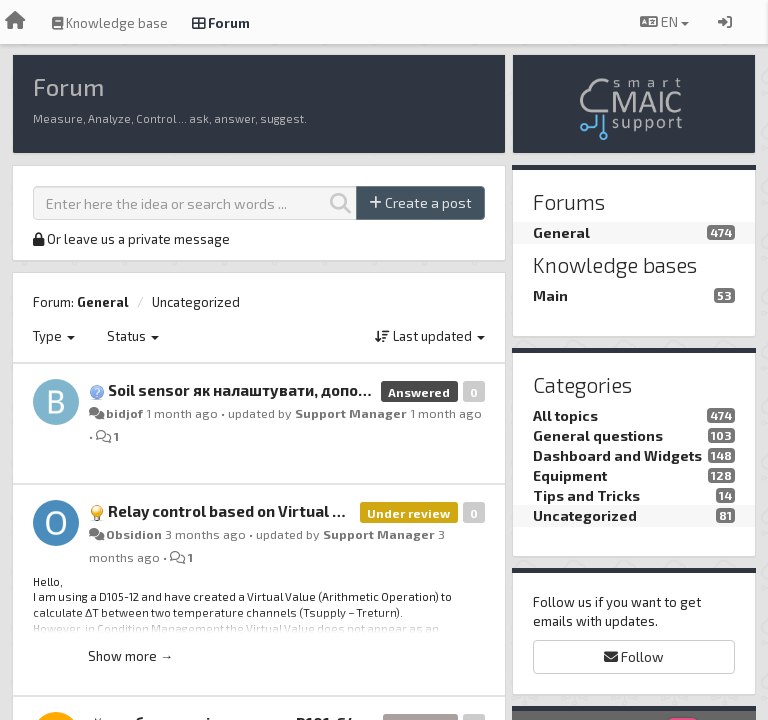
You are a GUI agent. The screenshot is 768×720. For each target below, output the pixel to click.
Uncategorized (196, 302)
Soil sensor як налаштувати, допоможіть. (262, 390)
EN (664, 21)
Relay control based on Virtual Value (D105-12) (277, 511)
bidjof (124, 413)
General (103, 302)
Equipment (570, 475)
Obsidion (134, 534)
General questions (598, 435)
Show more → (130, 656)
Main (550, 295)
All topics (565, 415)
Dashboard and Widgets (617, 455)
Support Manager (351, 413)
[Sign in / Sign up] (725, 22)
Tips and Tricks (586, 495)
